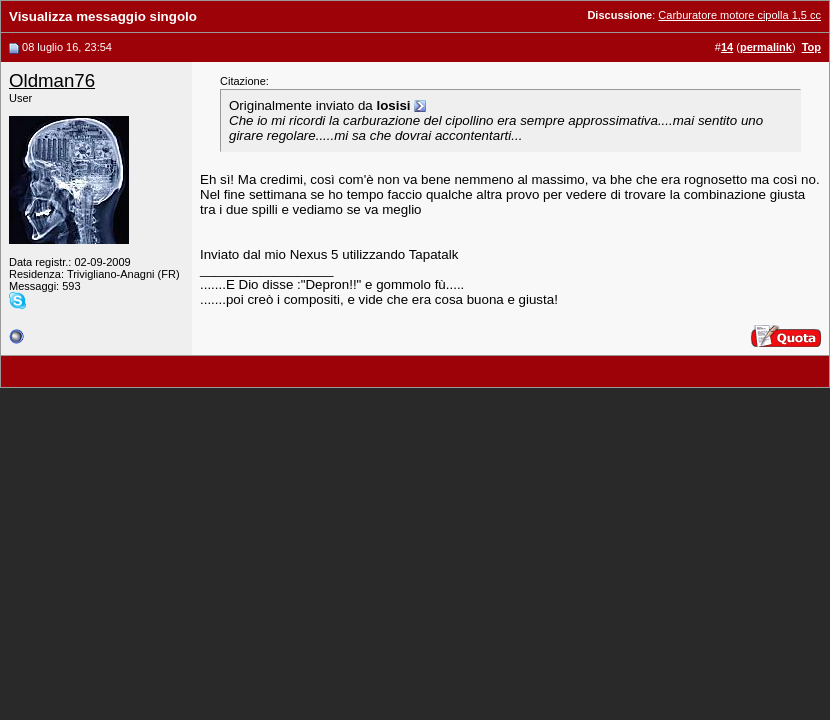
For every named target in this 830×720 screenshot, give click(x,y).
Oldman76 (52, 80)
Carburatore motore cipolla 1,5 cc (739, 15)
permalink (766, 47)
